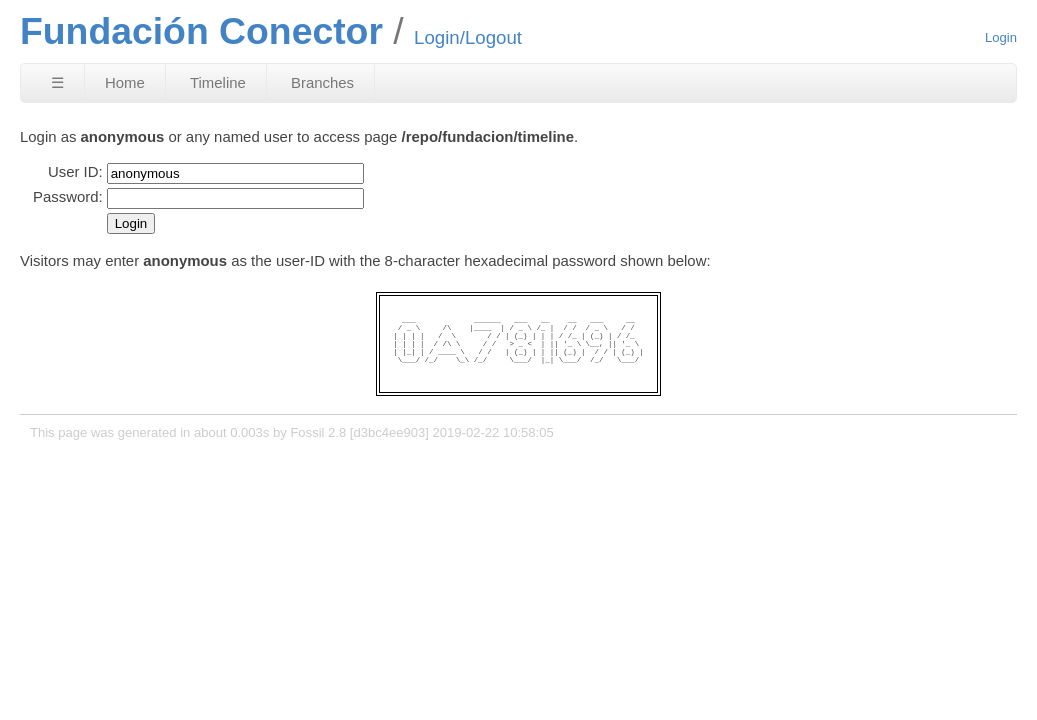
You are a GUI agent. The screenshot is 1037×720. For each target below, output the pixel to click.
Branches (322, 82)
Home (125, 82)
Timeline (218, 82)
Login (1001, 37)
